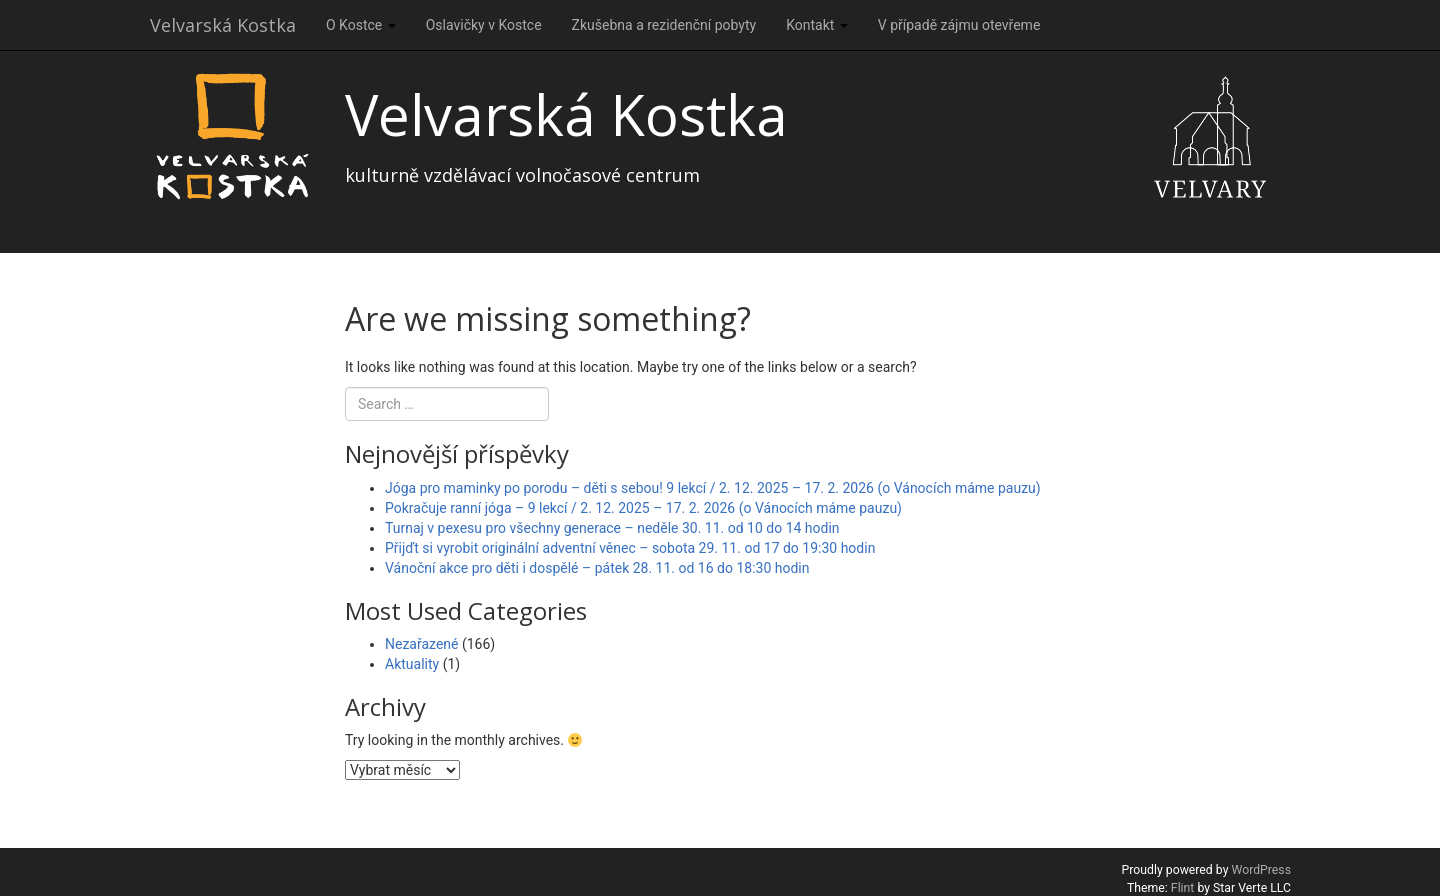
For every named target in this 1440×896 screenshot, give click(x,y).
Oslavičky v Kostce (484, 25)
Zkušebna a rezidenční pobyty (664, 25)
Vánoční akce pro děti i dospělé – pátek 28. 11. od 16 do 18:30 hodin (597, 568)
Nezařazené (421, 644)
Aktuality (412, 664)
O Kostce (361, 25)
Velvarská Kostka (223, 25)
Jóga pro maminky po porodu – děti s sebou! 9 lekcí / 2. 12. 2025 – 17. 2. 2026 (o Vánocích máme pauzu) (713, 488)
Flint (1183, 888)
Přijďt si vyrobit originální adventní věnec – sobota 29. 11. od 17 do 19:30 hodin (630, 548)
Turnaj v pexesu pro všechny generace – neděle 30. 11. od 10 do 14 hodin (612, 528)
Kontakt (817, 25)
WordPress (1261, 870)
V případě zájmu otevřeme (959, 25)
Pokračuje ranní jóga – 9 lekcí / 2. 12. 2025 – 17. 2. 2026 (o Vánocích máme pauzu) (643, 508)
